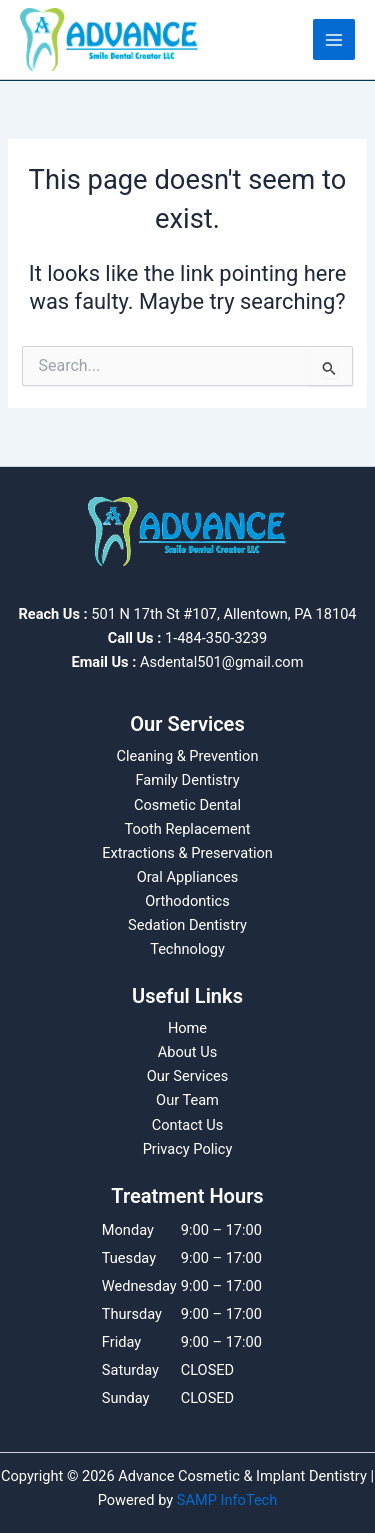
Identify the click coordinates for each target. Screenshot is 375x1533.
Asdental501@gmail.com (222, 662)
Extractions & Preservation (187, 853)
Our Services (188, 1076)
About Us (187, 1052)
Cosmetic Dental (187, 805)
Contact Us (188, 1125)
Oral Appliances (188, 877)
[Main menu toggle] (334, 40)
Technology (187, 949)
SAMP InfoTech (227, 1500)
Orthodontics (187, 901)
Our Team (187, 1100)
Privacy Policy (188, 1149)
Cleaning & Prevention (188, 756)
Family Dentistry (187, 780)
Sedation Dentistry (187, 925)
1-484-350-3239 (216, 638)
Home (187, 1028)
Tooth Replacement (187, 829)
